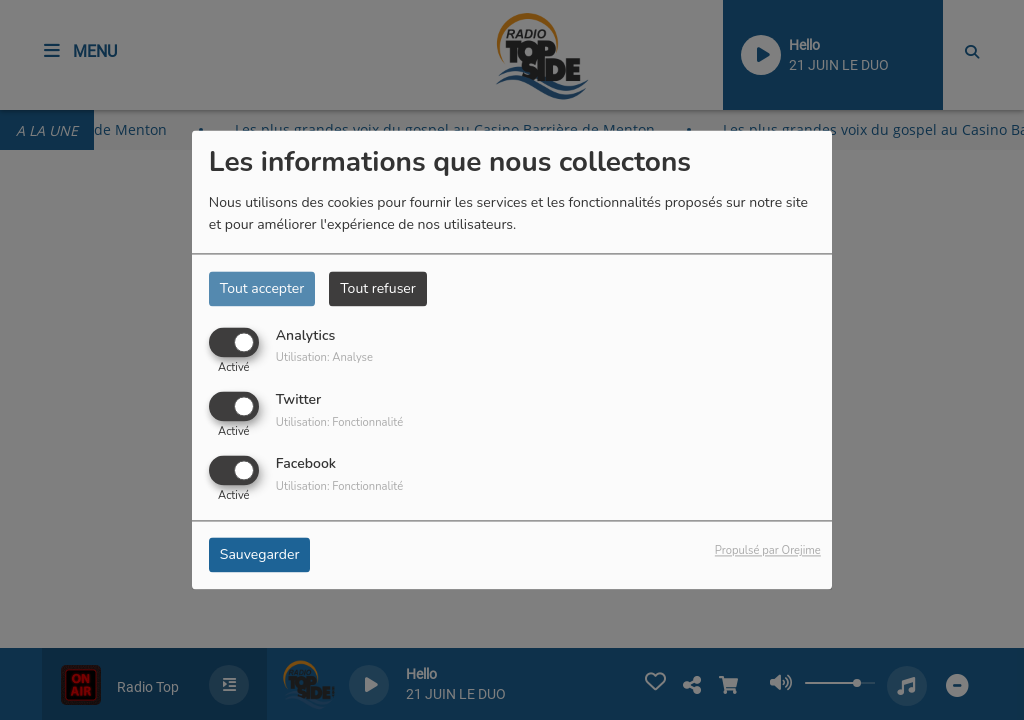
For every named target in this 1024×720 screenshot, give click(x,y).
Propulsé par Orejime (768, 551)
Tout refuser (378, 288)
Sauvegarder (260, 555)
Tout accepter (262, 288)
